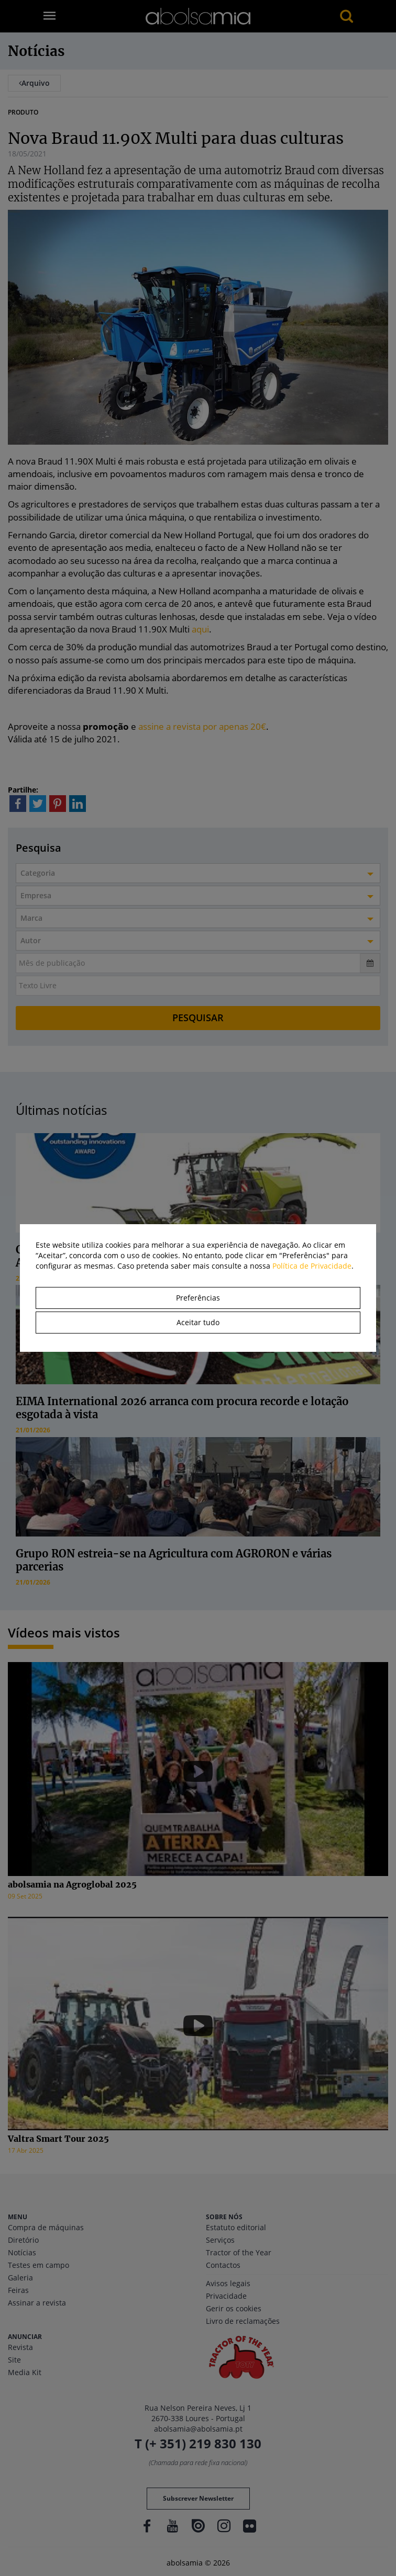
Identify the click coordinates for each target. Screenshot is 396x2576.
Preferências (198, 1298)
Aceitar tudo (198, 1322)
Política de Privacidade (311, 1266)
